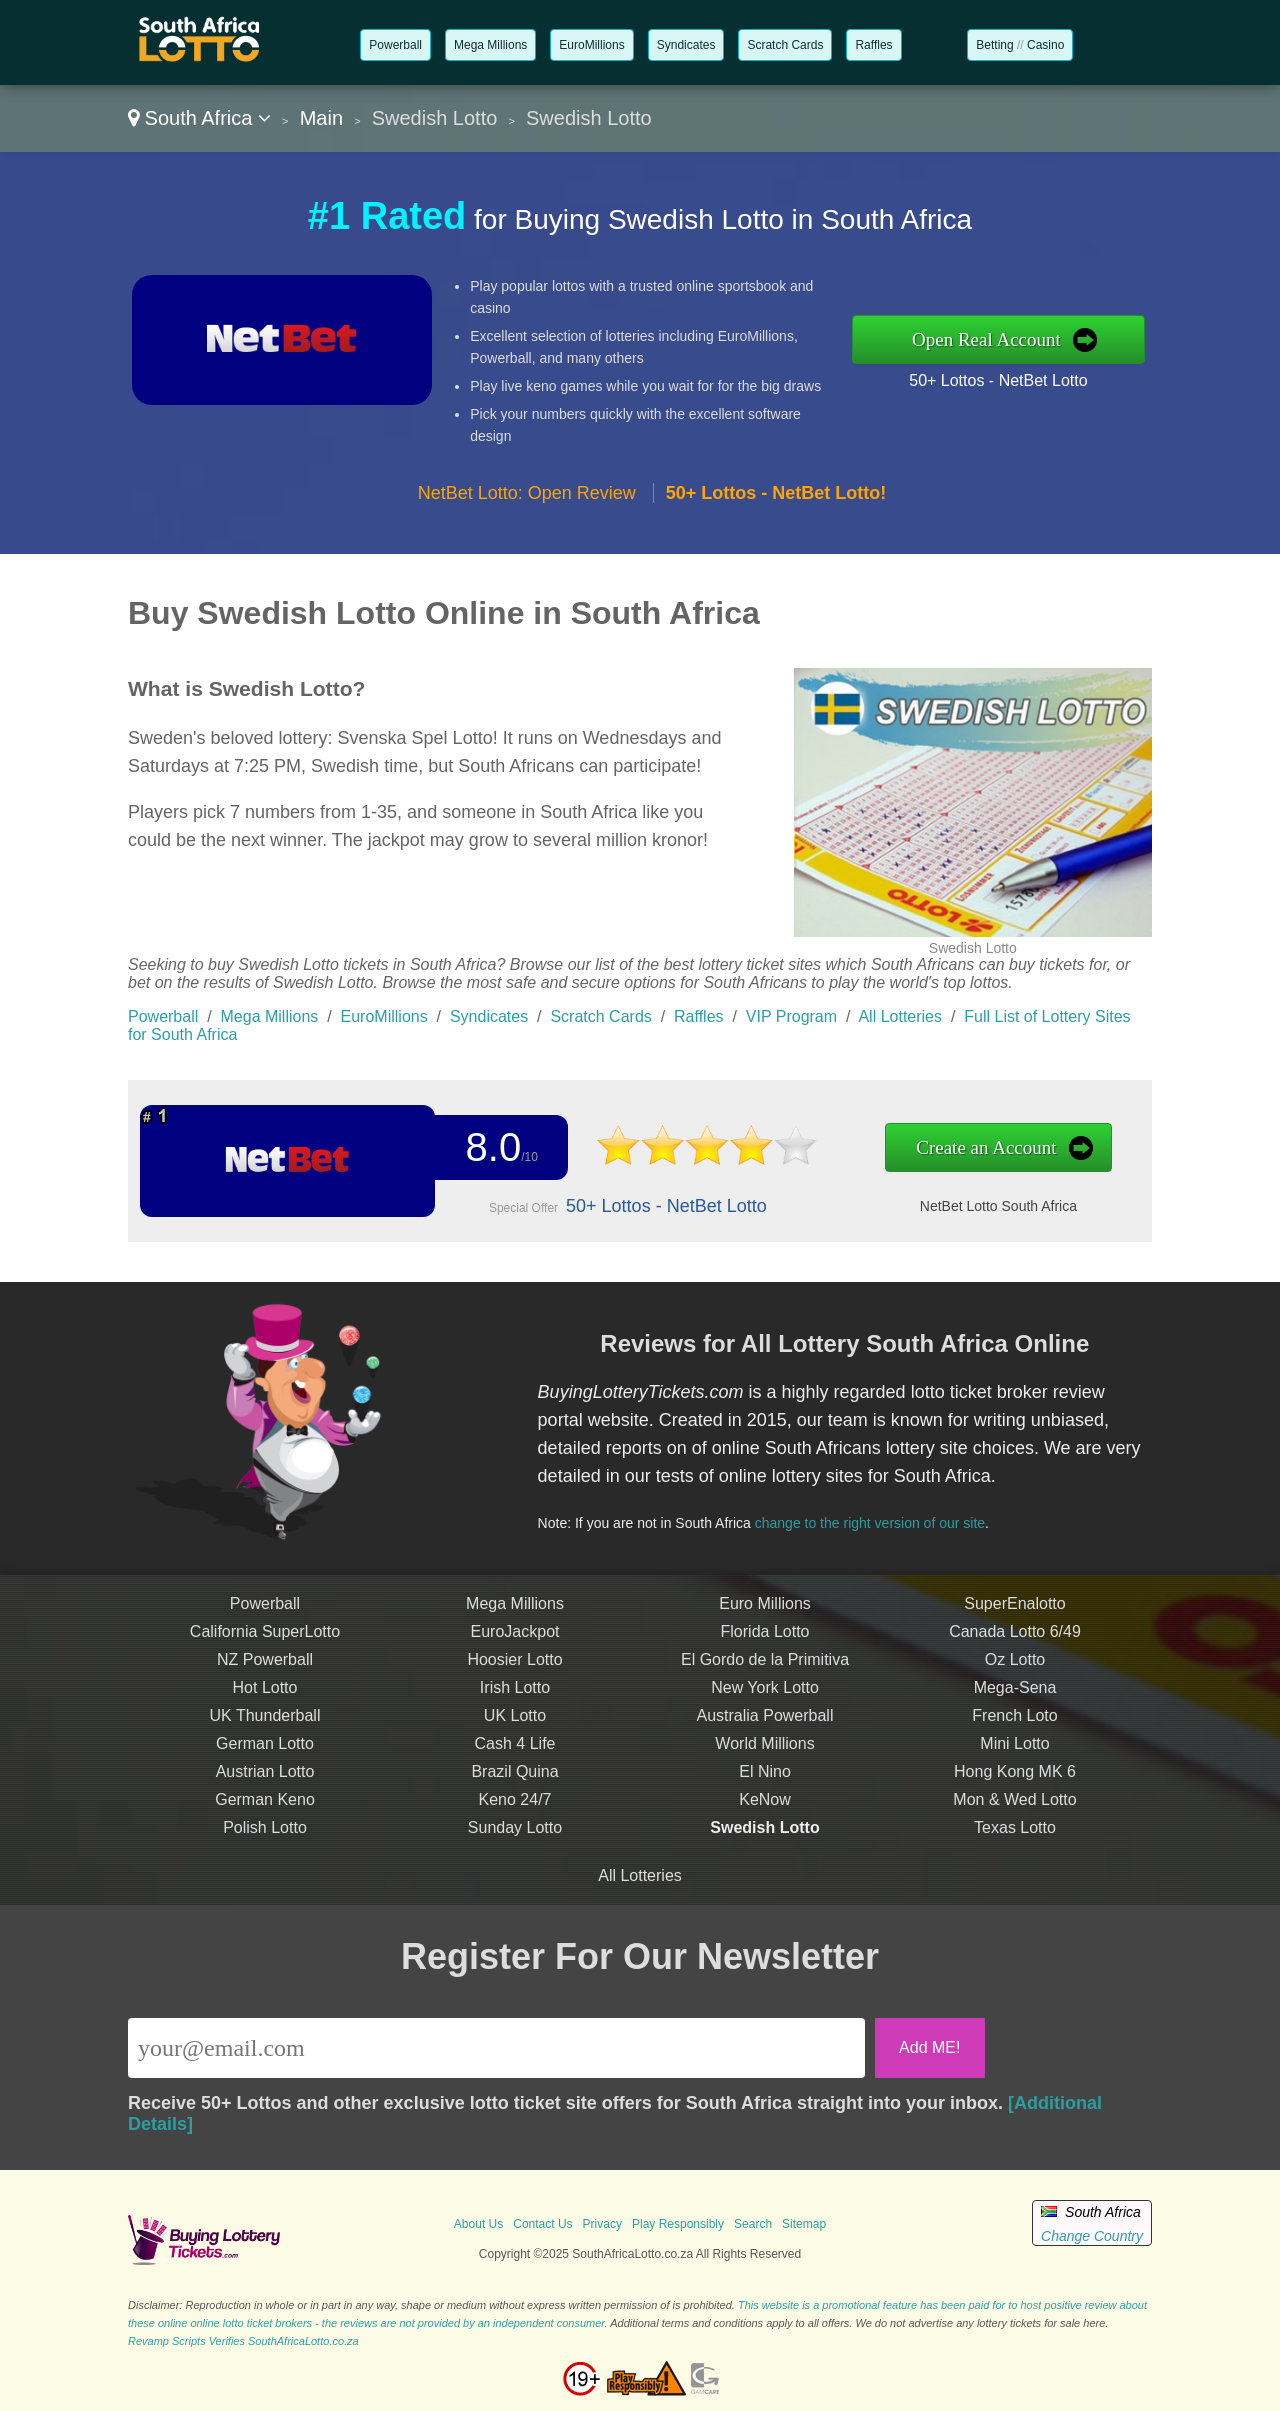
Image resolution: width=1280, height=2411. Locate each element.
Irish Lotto (515, 1707)
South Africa (199, 118)
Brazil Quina (514, 1791)
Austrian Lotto (265, 1791)
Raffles (873, 45)
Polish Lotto (265, 1847)
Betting (994, 45)
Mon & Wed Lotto (1014, 1819)
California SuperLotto (265, 1651)
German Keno (265, 1819)
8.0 (485, 1148)
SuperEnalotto (1014, 1623)
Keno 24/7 (515, 1819)
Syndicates (686, 45)
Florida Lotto (765, 1651)
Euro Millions (765, 1623)
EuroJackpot (515, 1651)
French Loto (1014, 1735)
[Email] (496, 2048)
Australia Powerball (765, 1735)
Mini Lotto (1014, 1763)
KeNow (765, 1819)
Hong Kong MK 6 (1015, 1791)
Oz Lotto (1015, 1679)
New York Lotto (765, 1707)
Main (321, 118)
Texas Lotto (1015, 1847)
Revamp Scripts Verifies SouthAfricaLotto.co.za (243, 2341)
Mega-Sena (1015, 1707)
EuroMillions (591, 45)
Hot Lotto (265, 1707)
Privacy (602, 2224)
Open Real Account (986, 339)
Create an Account (939, 1148)
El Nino (765, 1791)
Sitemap (804, 2224)
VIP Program (791, 1016)
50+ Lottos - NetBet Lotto (998, 380)
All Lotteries (900, 1016)
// (1020, 45)
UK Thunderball (265, 1735)
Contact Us (542, 2224)
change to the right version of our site (888, 1516)
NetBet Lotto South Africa (950, 1202)
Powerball (395, 45)
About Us (478, 2224)
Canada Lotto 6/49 (1015, 1651)
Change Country (1092, 2236)
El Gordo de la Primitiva (765, 1679)
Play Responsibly (678, 2224)
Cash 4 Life (515, 1763)
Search (753, 2224)
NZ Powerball (265, 1679)
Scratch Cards (785, 45)
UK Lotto (515, 1735)
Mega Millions (490, 45)
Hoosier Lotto (514, 1679)
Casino (1045, 45)
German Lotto (265, 1763)
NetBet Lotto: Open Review (527, 493)
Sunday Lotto (515, 1847)
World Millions (764, 1763)
